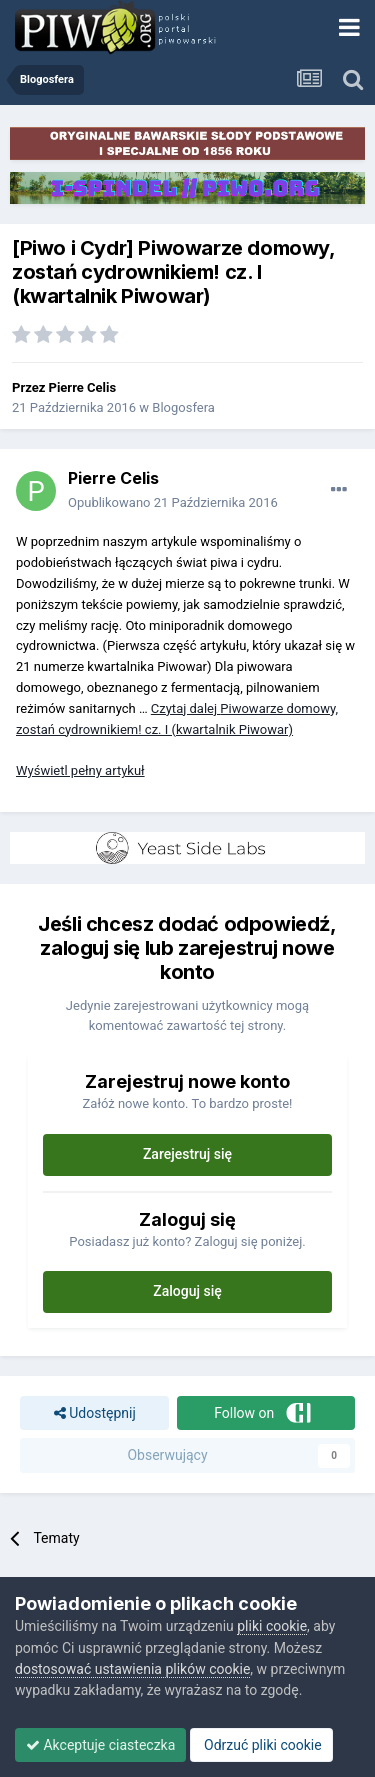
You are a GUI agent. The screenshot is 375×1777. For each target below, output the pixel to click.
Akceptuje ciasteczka (100, 1745)
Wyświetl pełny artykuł (80, 770)
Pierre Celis (83, 387)
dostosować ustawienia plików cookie (132, 1669)
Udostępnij (95, 1413)
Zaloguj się (187, 1291)
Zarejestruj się (187, 1154)
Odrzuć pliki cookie (261, 1745)
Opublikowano (173, 502)
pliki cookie (272, 1626)
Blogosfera (183, 407)
